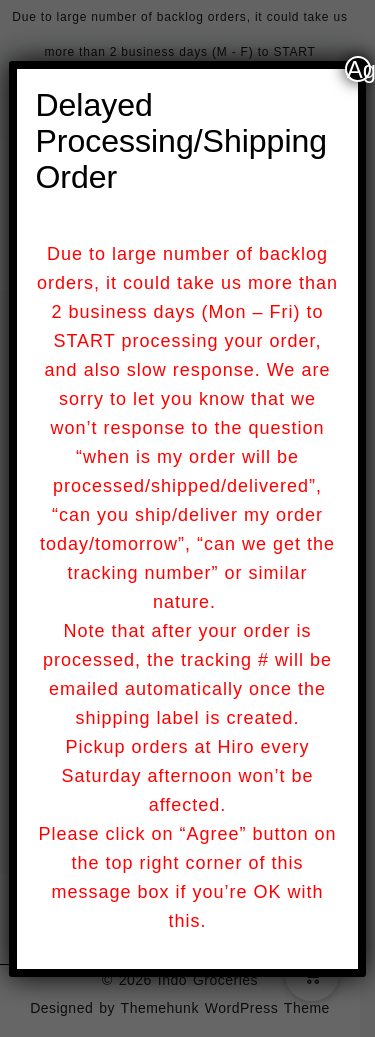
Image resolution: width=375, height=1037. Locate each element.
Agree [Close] (359, 69)
